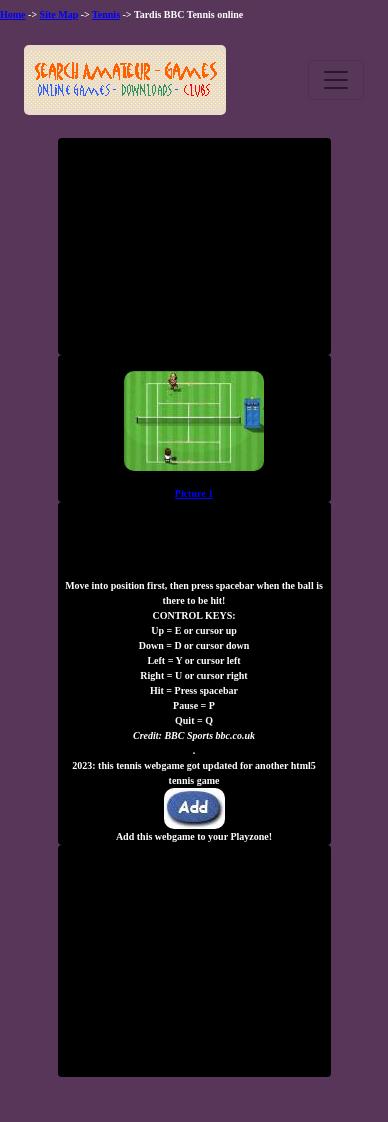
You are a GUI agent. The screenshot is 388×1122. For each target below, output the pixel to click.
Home (13, 14)
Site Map (59, 14)
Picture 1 (194, 493)
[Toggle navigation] (336, 80)
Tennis (106, 14)
